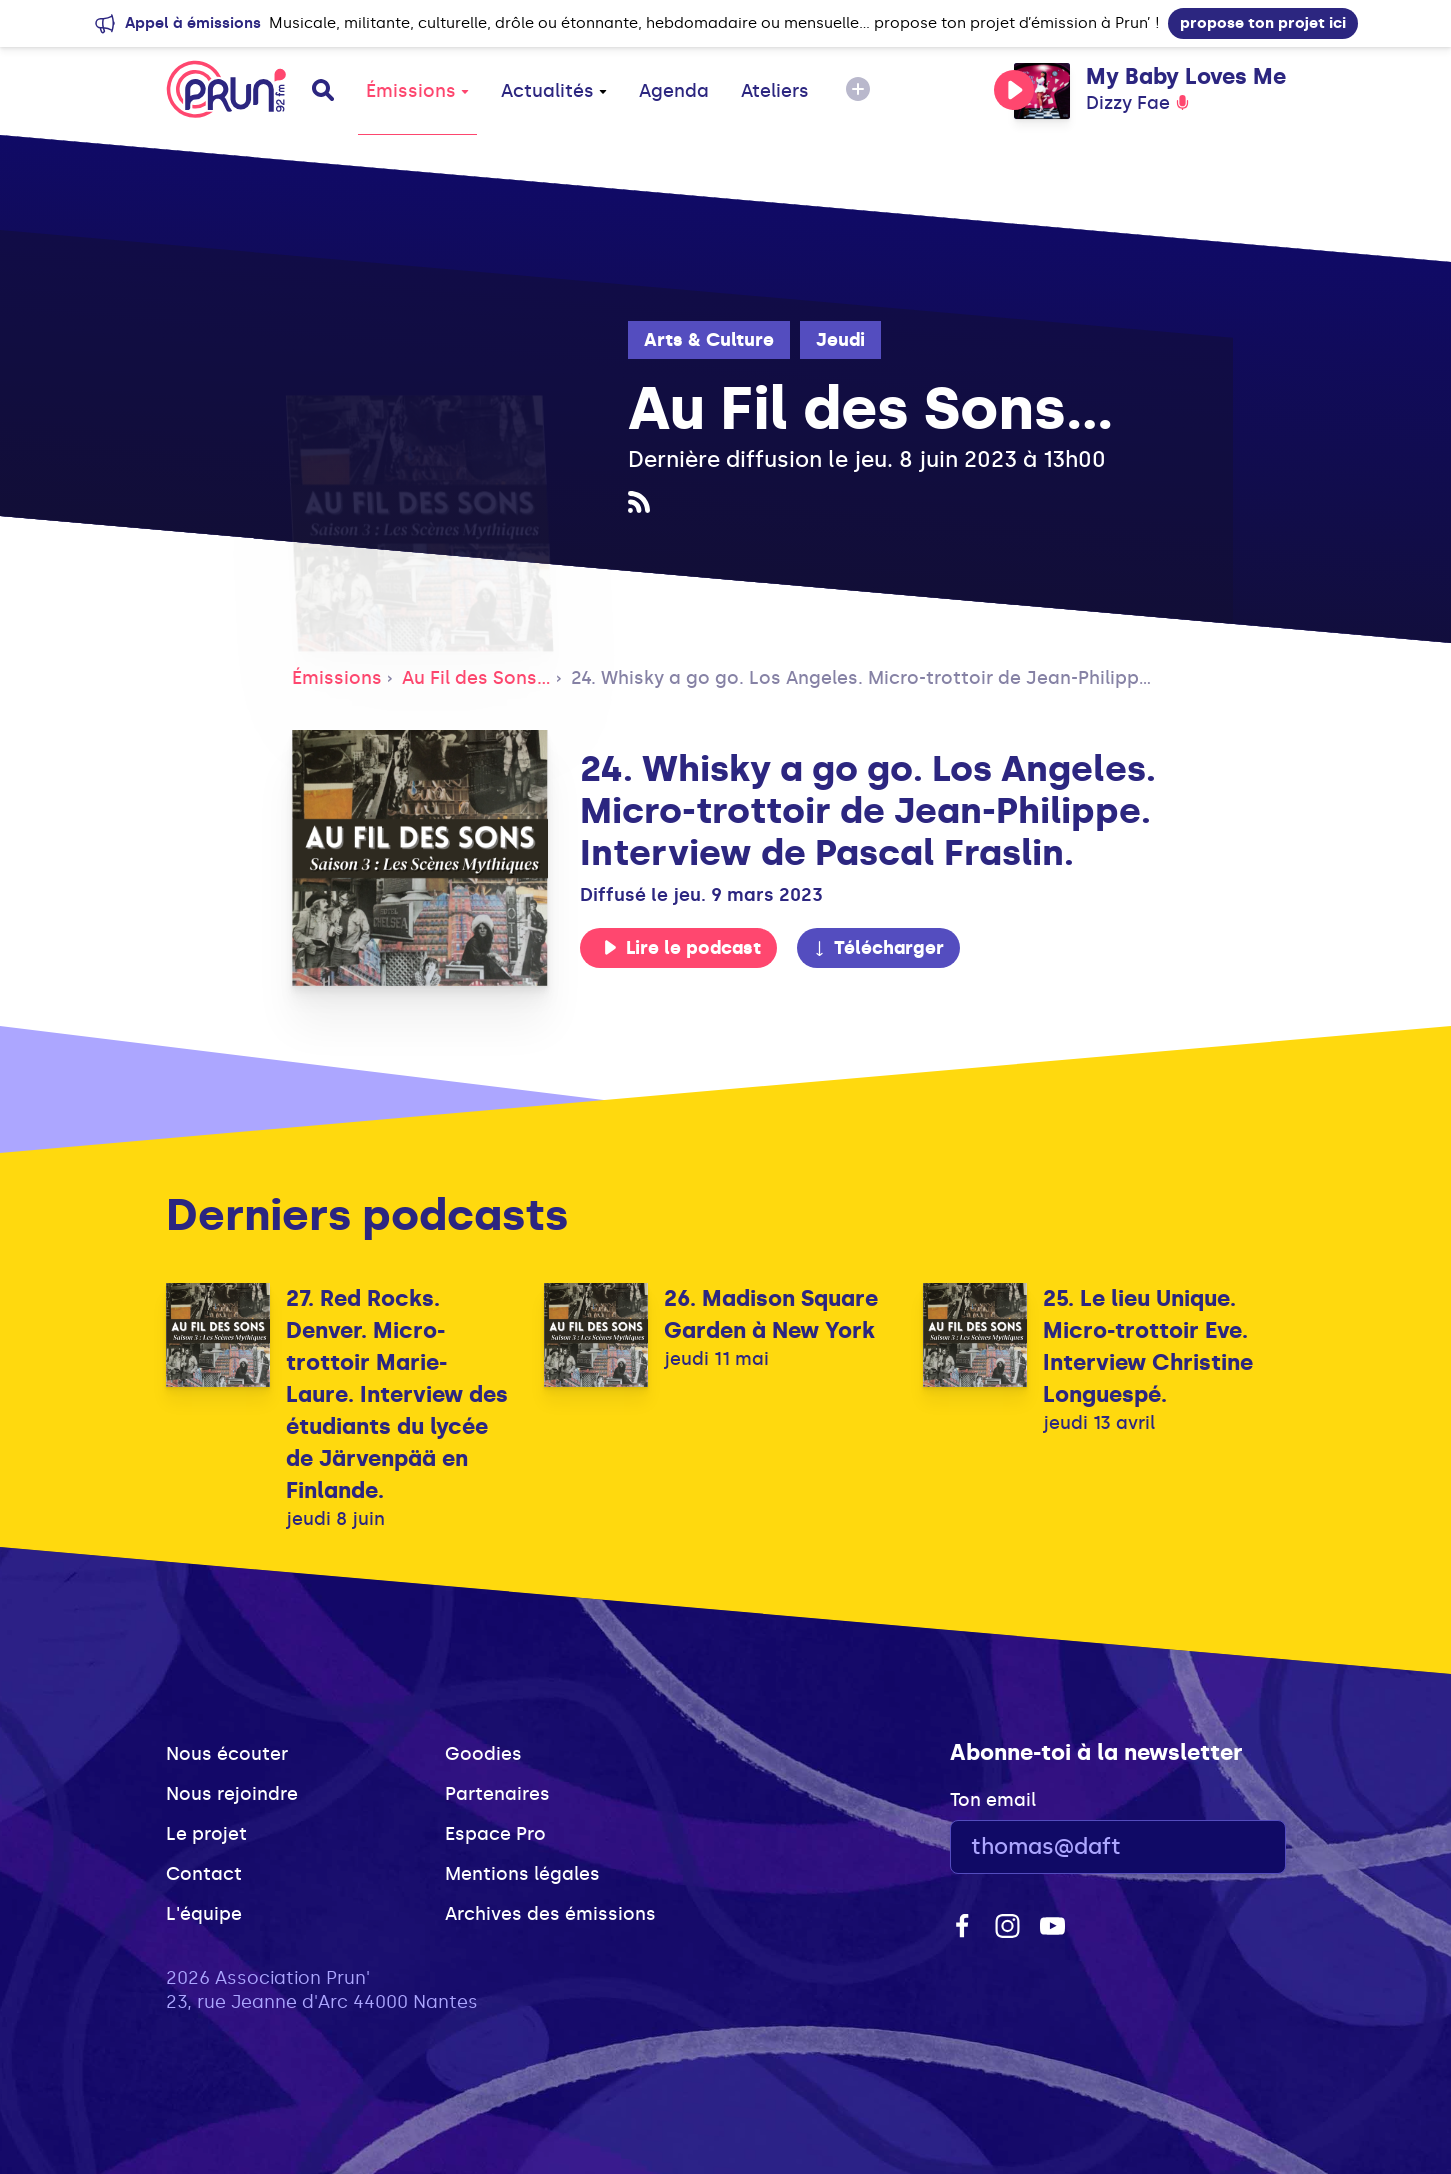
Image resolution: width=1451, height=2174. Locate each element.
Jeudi (840, 340)
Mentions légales (522, 1874)
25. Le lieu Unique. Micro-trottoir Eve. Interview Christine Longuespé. (1148, 1346)
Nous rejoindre (232, 1794)
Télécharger (878, 948)
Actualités (554, 91)
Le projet (206, 1834)
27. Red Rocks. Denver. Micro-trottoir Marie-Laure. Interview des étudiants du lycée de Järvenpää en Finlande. (397, 1394)
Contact (204, 1874)
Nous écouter (227, 1754)
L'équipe (204, 1914)
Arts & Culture (709, 340)
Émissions (417, 91)
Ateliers (775, 91)
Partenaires (497, 1794)
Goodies (483, 1754)
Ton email (993, 1800)
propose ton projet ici (1263, 23)
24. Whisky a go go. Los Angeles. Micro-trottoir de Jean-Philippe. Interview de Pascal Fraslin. (989, 678)
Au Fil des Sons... (476, 678)
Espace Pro (495, 1834)
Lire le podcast (682, 948)
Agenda (674, 91)
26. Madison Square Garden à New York (771, 1314)
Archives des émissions (550, 1914)
